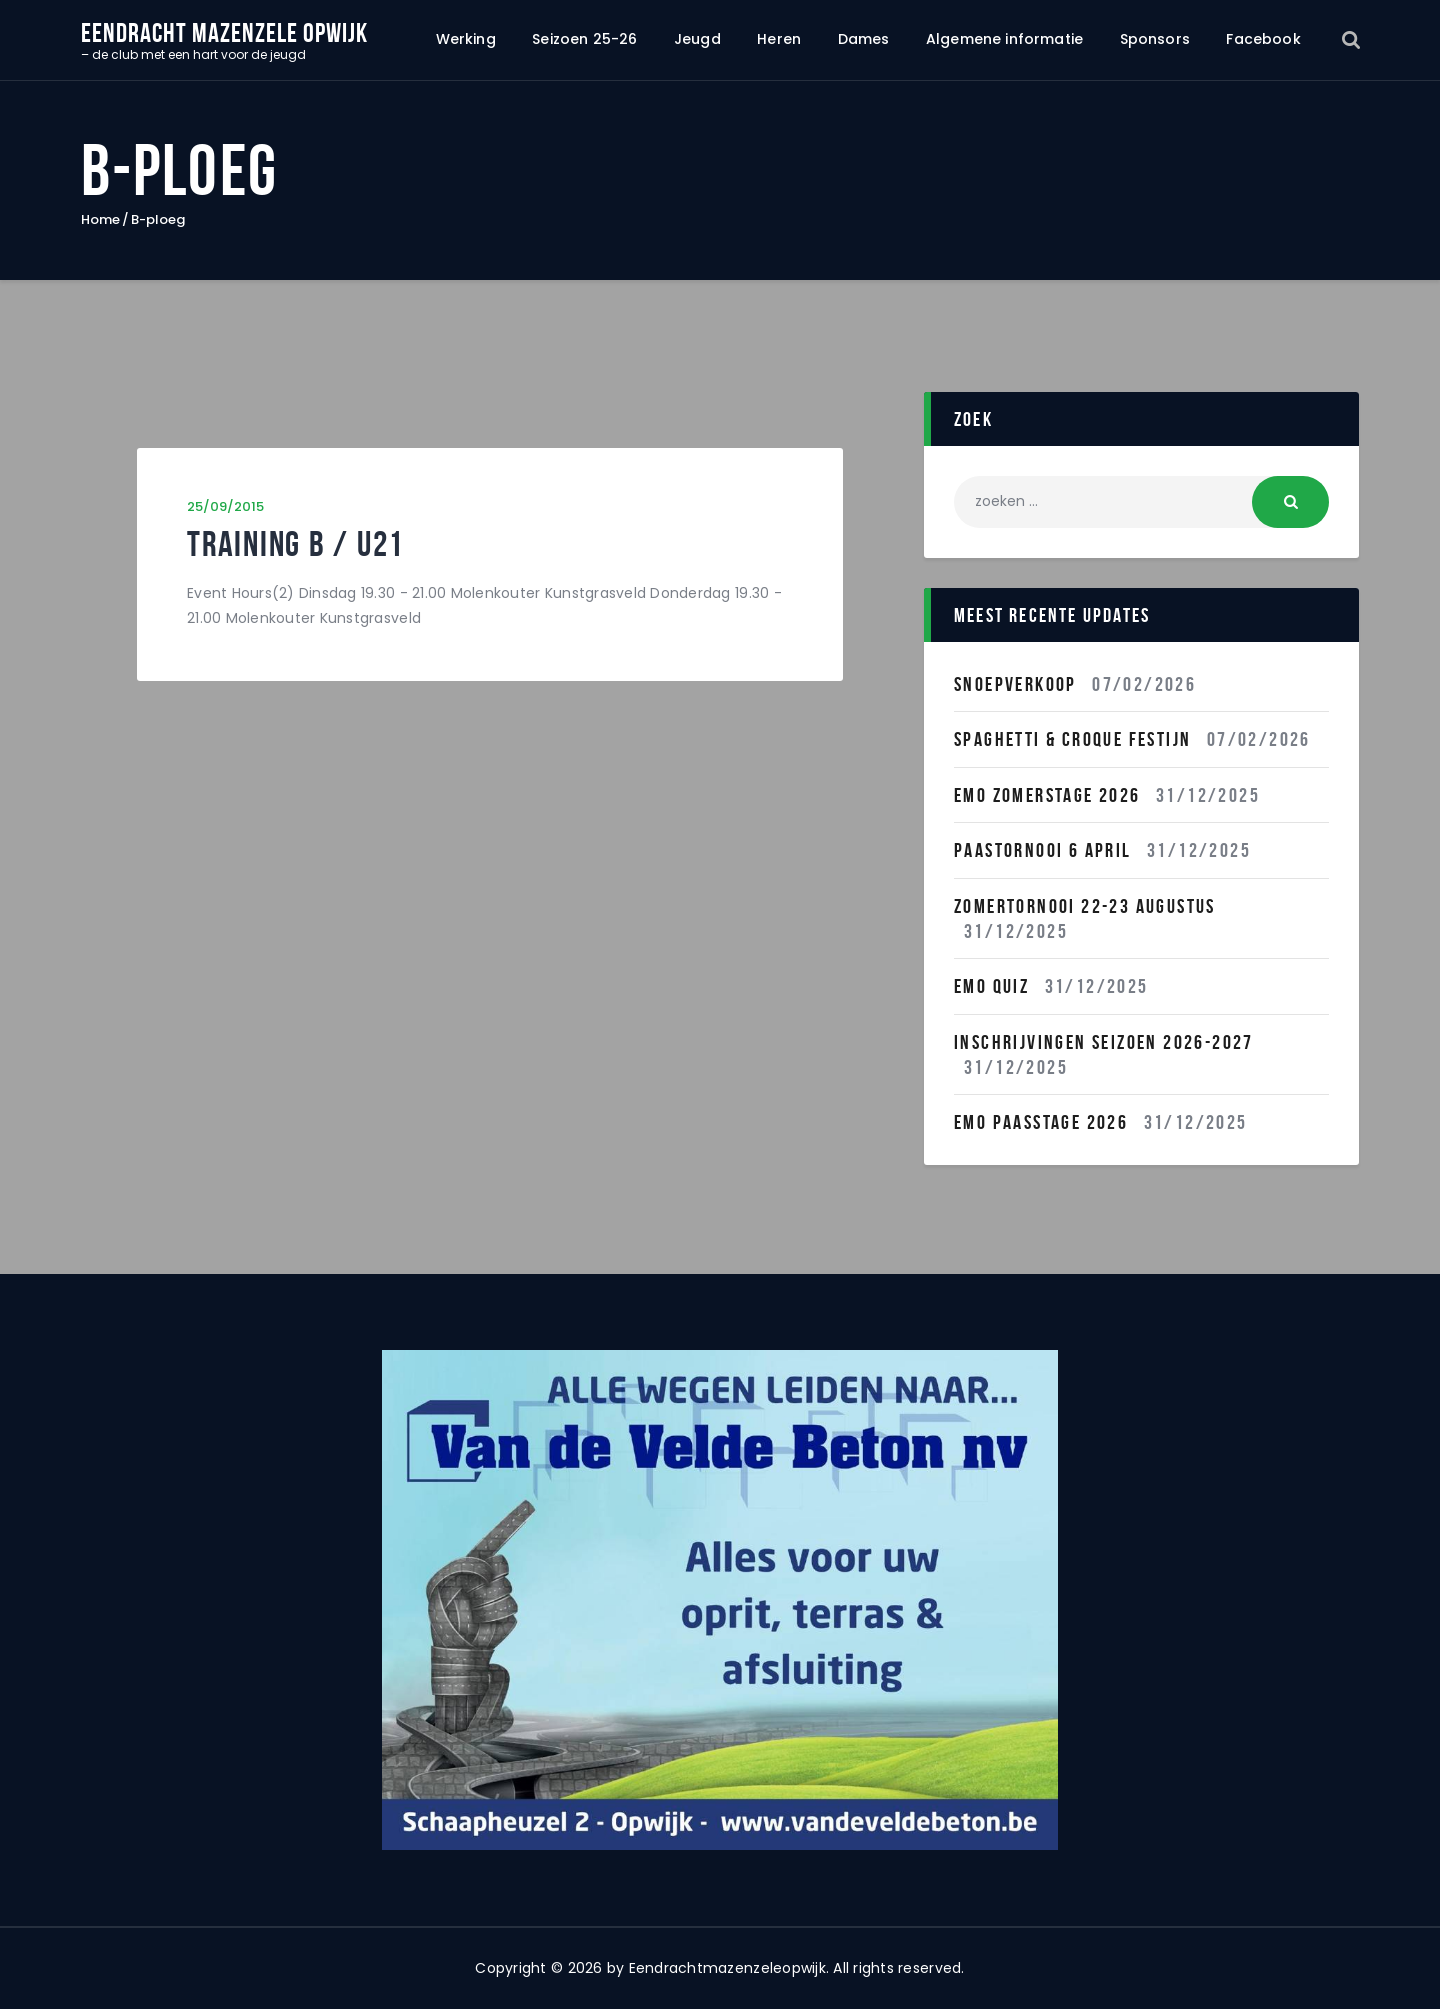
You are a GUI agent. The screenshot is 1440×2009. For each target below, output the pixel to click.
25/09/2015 (225, 506)
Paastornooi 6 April (1043, 850)
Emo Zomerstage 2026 (1047, 795)
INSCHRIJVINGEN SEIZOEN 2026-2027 (1104, 1042)
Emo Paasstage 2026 (1041, 1122)
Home (100, 220)
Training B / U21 (295, 544)
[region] (720, 1600)
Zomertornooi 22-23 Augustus (1085, 906)
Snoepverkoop (1015, 684)
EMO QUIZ (991, 986)
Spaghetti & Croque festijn (1072, 739)
